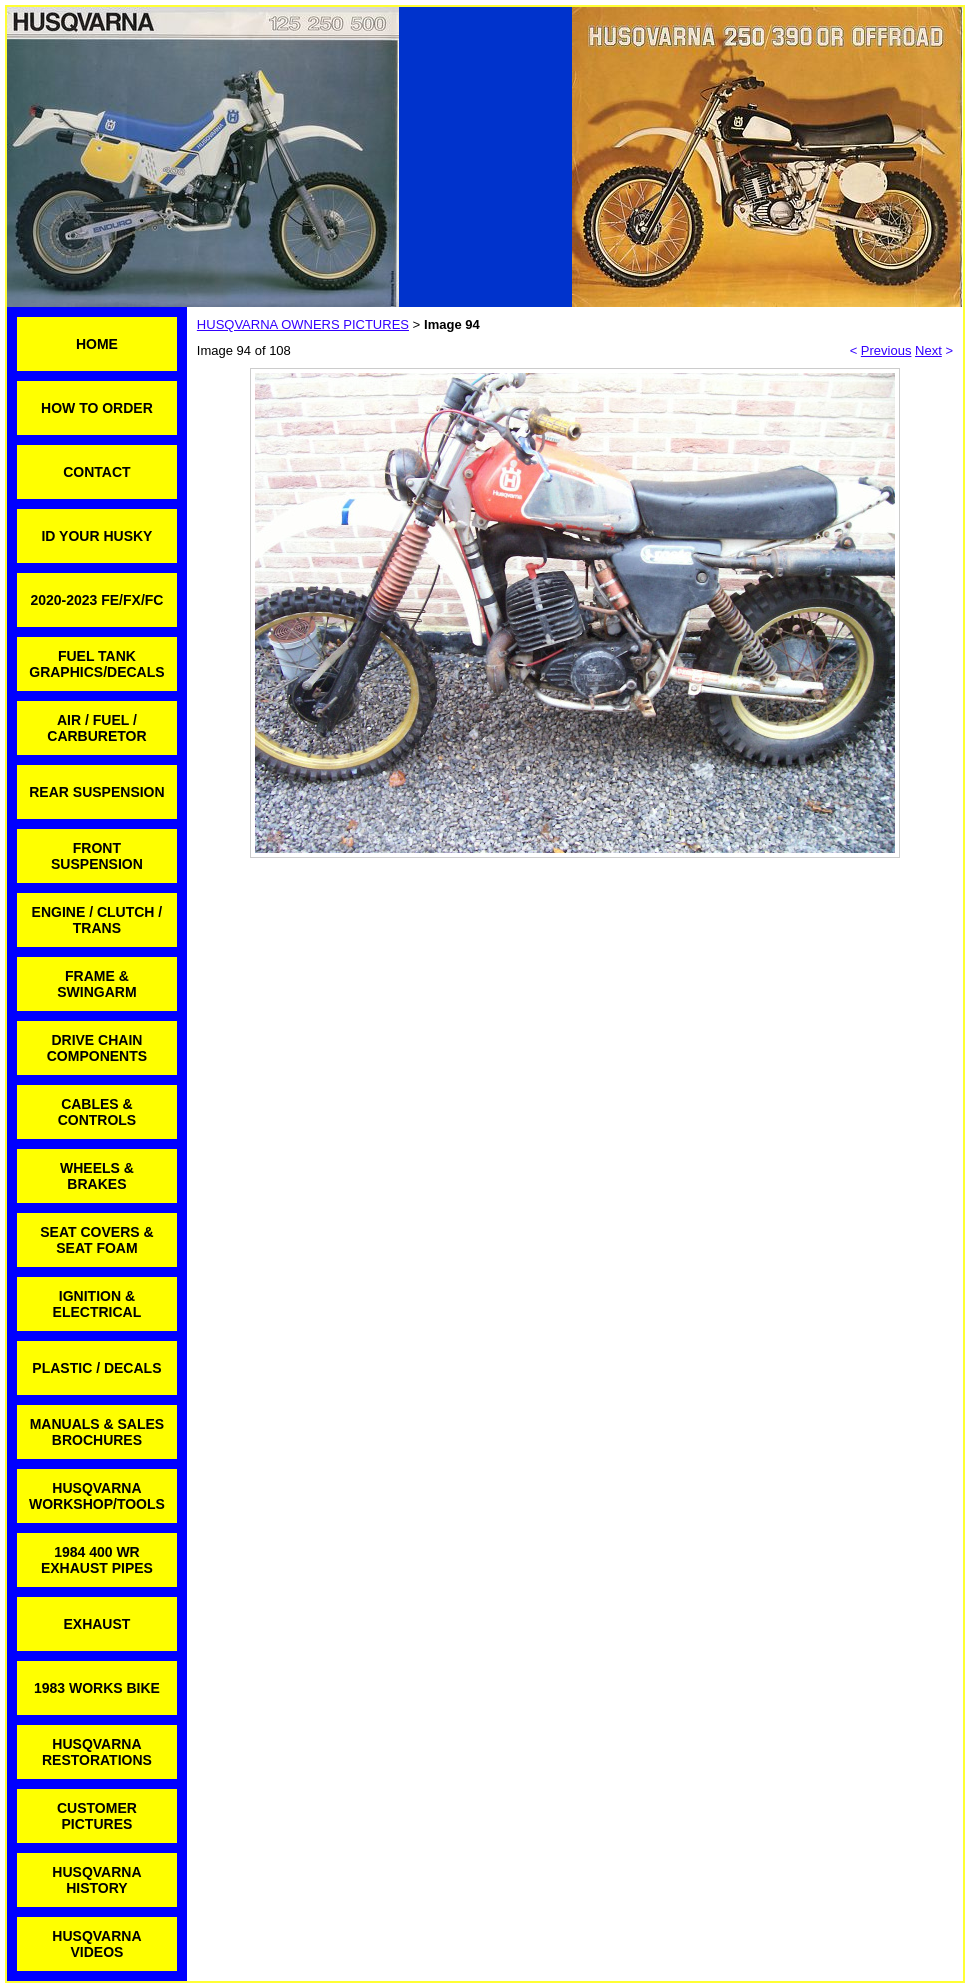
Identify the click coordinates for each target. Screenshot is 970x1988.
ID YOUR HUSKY (96, 536)
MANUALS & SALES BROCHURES (97, 1432)
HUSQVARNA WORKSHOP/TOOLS (97, 1496)
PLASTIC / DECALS (96, 1368)
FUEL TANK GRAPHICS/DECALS (96, 664)
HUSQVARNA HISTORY (96, 1880)
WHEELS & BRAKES (97, 1176)
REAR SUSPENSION (96, 792)
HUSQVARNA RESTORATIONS (97, 1752)
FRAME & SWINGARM (96, 984)
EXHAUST (96, 1624)
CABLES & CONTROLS (97, 1112)
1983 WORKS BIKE (97, 1688)
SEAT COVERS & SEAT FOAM (96, 1240)
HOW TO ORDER (97, 408)
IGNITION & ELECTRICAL (97, 1304)
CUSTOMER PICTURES (97, 1816)
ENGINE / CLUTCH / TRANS (97, 920)
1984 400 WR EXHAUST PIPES (97, 1560)
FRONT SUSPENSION (97, 856)
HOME (97, 344)
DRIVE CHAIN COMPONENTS (97, 1048)
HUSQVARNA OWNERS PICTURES (303, 324)
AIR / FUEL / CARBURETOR (96, 728)
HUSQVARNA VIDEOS (96, 1944)
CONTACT (96, 472)
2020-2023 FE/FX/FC (96, 600)
